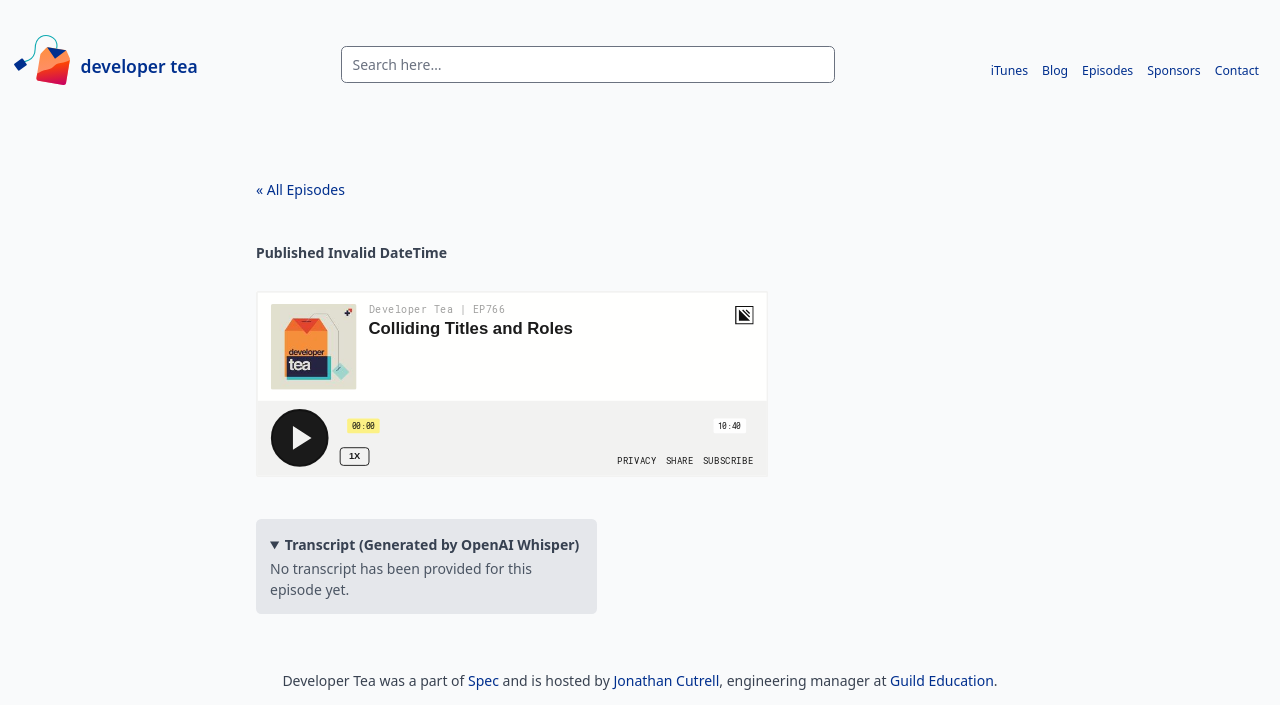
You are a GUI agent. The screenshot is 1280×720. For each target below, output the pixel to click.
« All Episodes (300, 189)
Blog (1055, 70)
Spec (483, 680)
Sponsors (1173, 70)
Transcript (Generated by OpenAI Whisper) (432, 544)
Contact (1237, 70)
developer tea (139, 65)
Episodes (1107, 70)
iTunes (1009, 70)
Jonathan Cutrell (666, 680)
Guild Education (942, 680)
